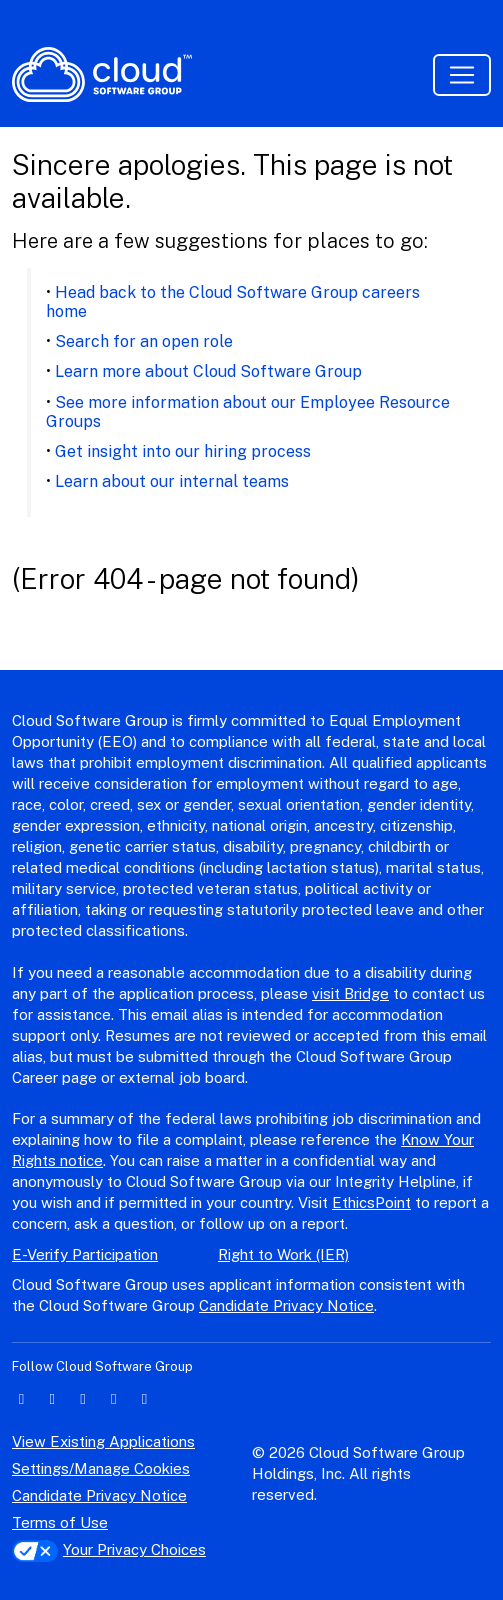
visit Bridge (350, 993)
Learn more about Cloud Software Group (208, 371)
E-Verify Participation (85, 1254)
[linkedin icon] (21, 1398)
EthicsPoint (371, 1202)
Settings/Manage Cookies (101, 1468)
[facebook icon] (83, 1398)
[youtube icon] (144, 1398)
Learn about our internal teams (172, 481)
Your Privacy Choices (109, 1549)
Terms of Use (60, 1522)
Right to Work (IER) (283, 1254)
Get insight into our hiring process (183, 451)
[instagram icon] (113, 1398)
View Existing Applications (103, 1441)
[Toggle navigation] (462, 75)
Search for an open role (144, 341)
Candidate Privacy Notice (286, 1305)
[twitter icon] (52, 1398)
